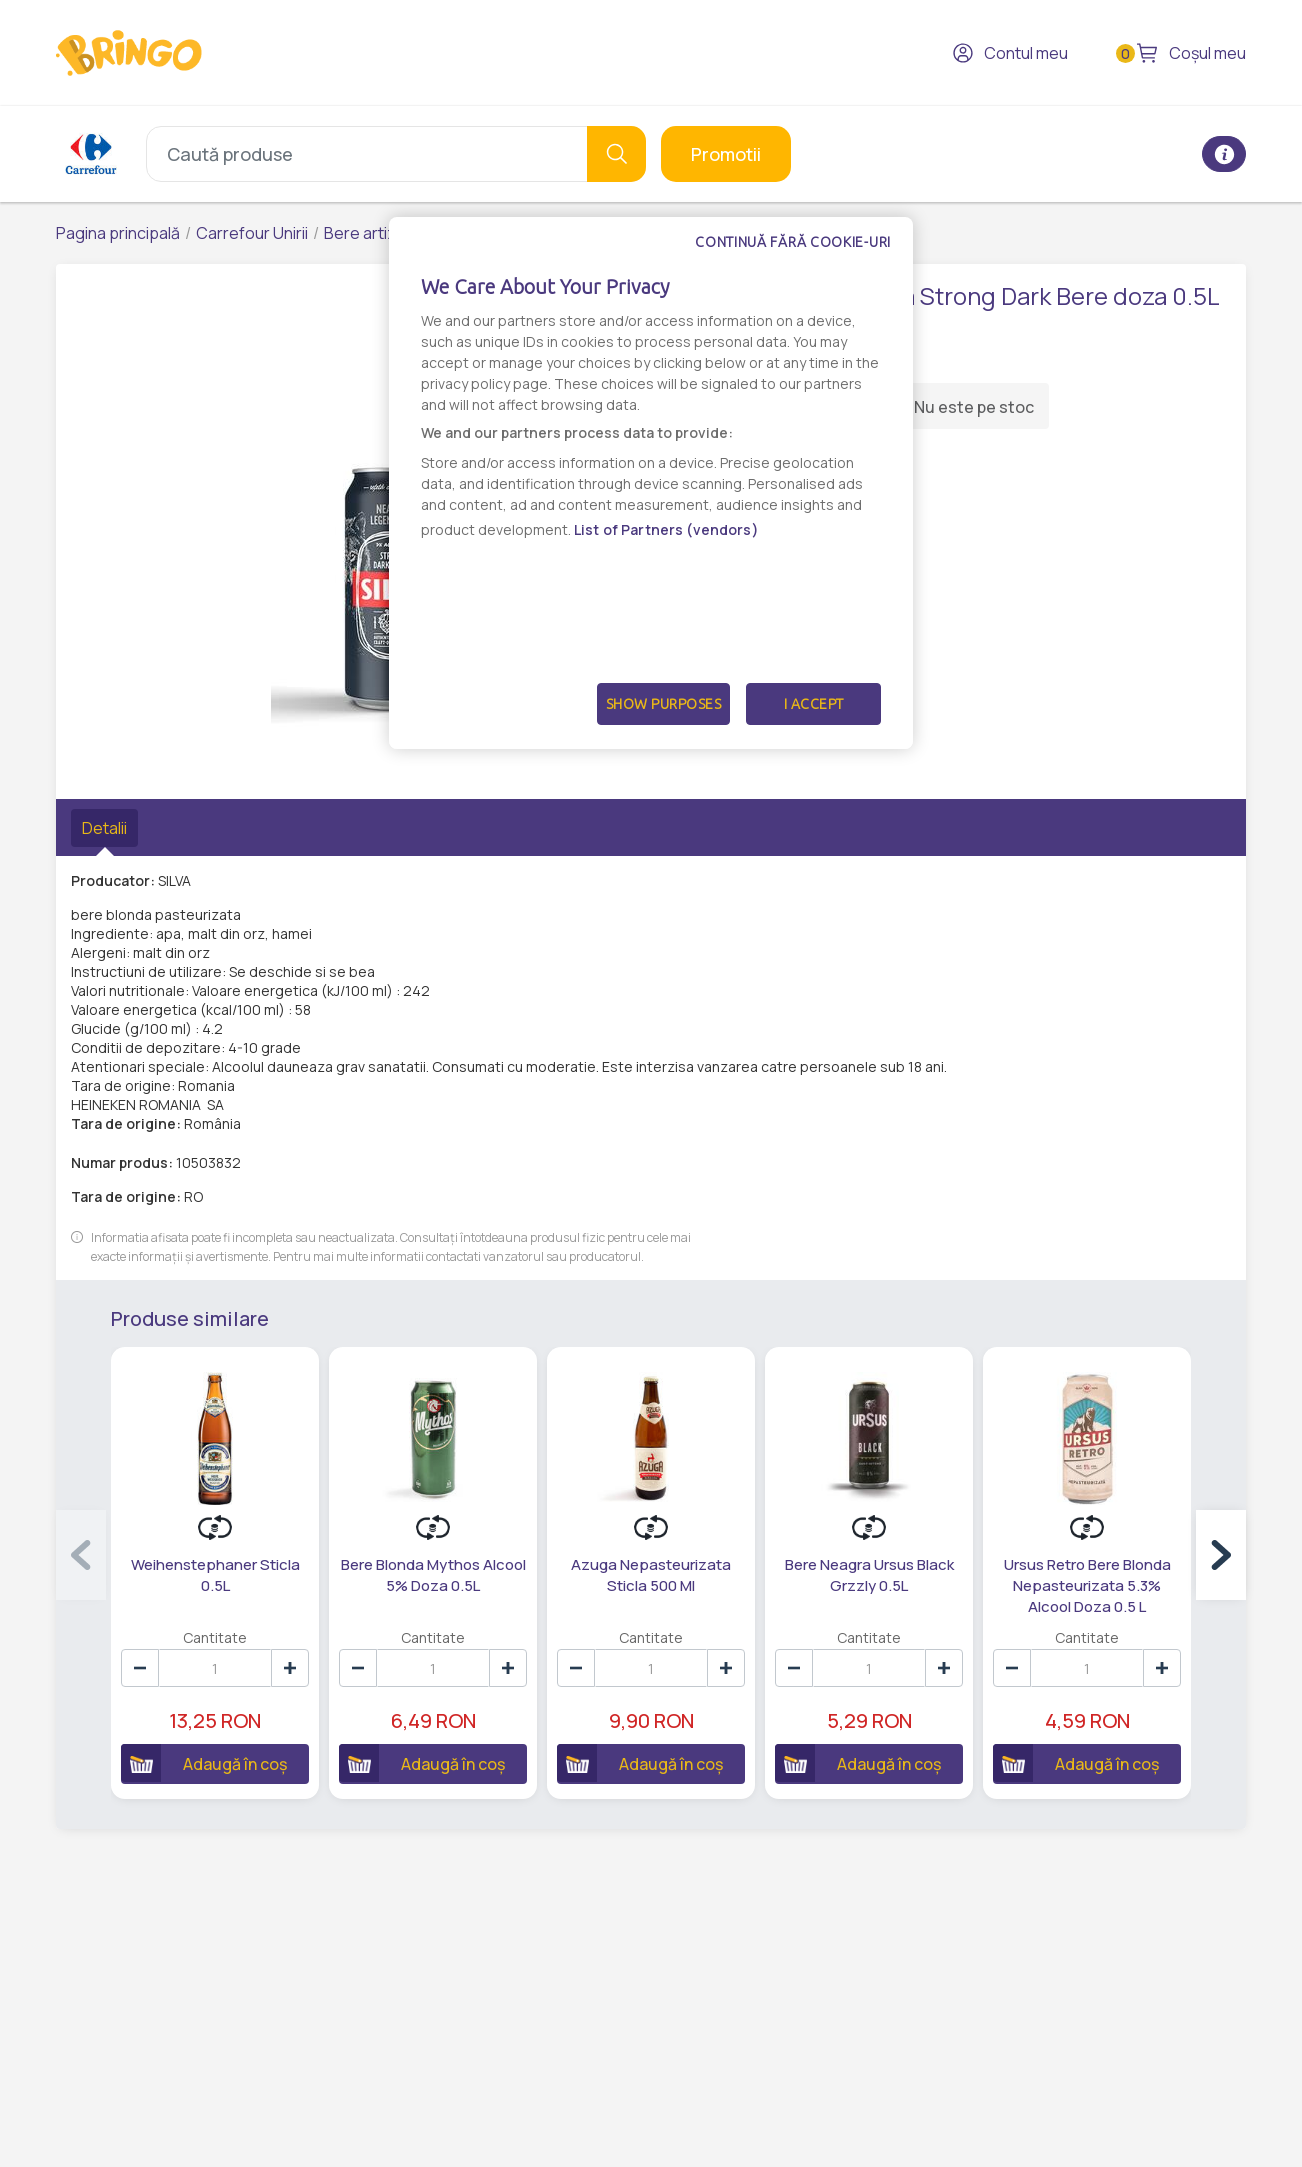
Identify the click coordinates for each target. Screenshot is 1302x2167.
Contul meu (1010, 53)
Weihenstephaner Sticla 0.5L (215, 1575)
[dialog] (651, 483)
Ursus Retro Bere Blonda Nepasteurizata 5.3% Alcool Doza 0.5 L (1087, 1585)
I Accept (814, 704)
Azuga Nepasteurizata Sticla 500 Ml (651, 1575)
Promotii (726, 154)
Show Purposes (664, 704)
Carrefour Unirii (252, 233)
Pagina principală (118, 233)
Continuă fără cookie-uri (793, 242)
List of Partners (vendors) (666, 529)
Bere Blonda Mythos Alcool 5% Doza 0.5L (433, 1575)
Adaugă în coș (204, 1763)
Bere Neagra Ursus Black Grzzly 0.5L (869, 1575)
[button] (1221, 1555)
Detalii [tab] (104, 828)
